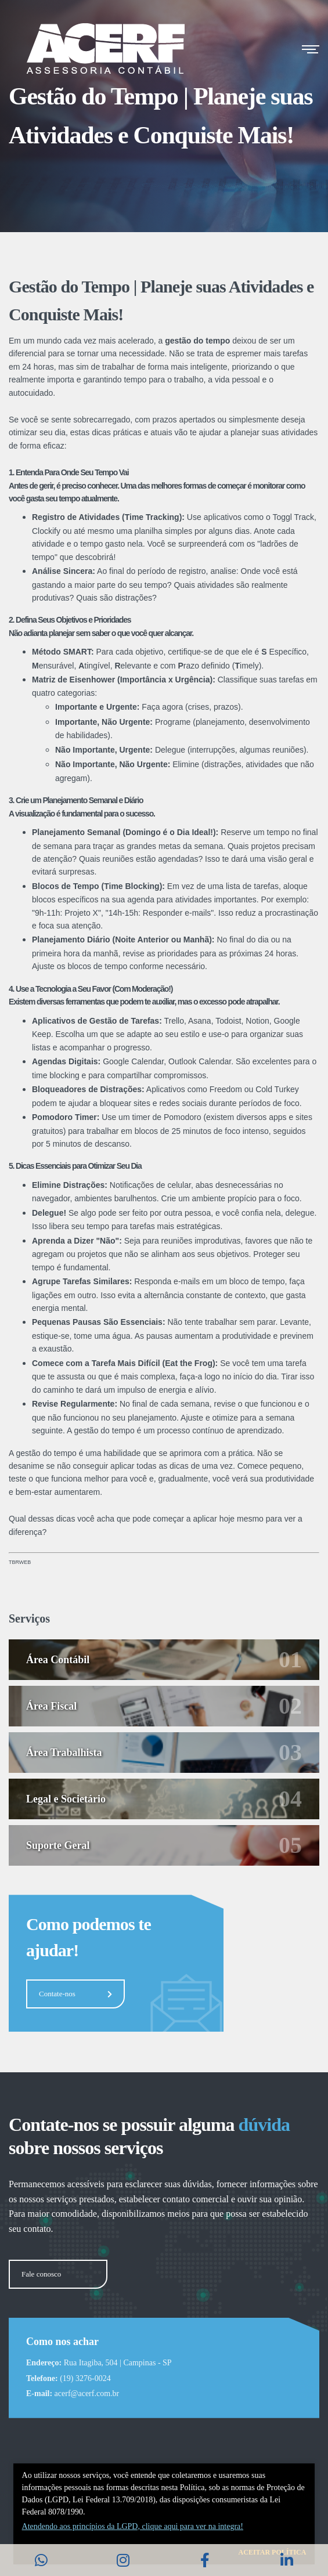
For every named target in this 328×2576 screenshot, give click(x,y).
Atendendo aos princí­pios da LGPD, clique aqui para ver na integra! (132, 2526)
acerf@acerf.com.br (87, 2393)
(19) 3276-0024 (85, 2378)
